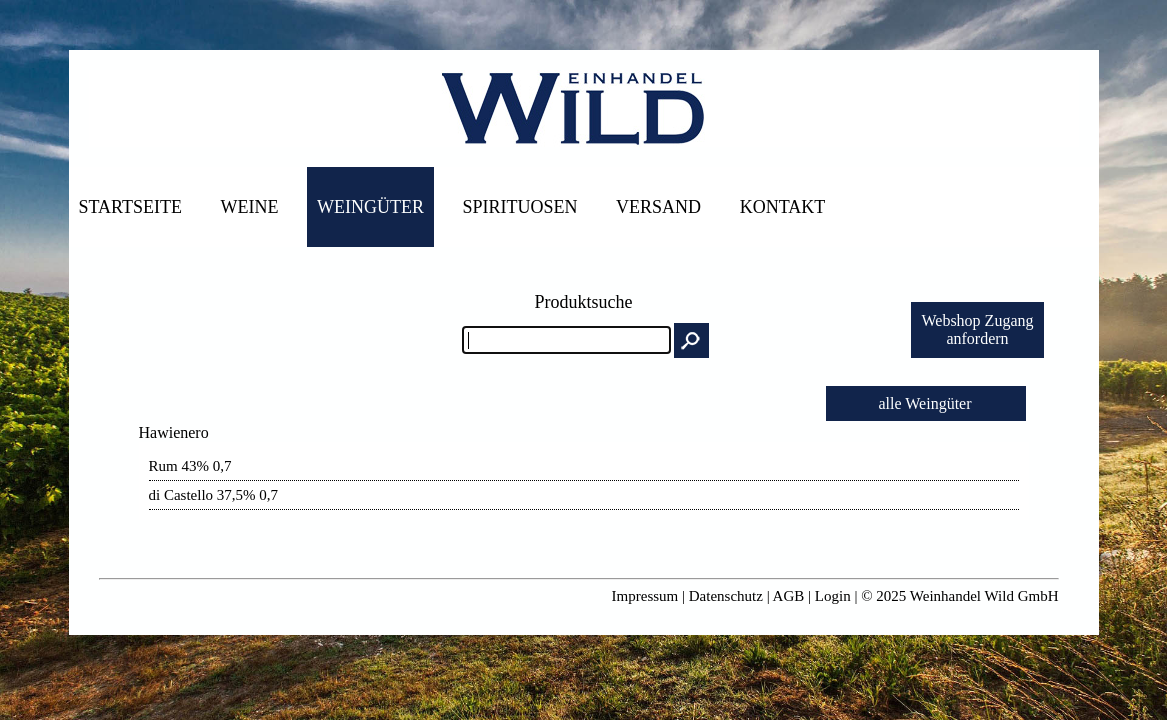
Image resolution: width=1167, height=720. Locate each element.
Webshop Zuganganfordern (977, 329)
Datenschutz (726, 596)
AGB (789, 596)
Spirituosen (520, 207)
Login (833, 596)
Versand (658, 207)
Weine (250, 207)
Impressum (645, 596)
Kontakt (783, 207)
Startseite (130, 207)
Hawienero (174, 432)
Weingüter (370, 207)
